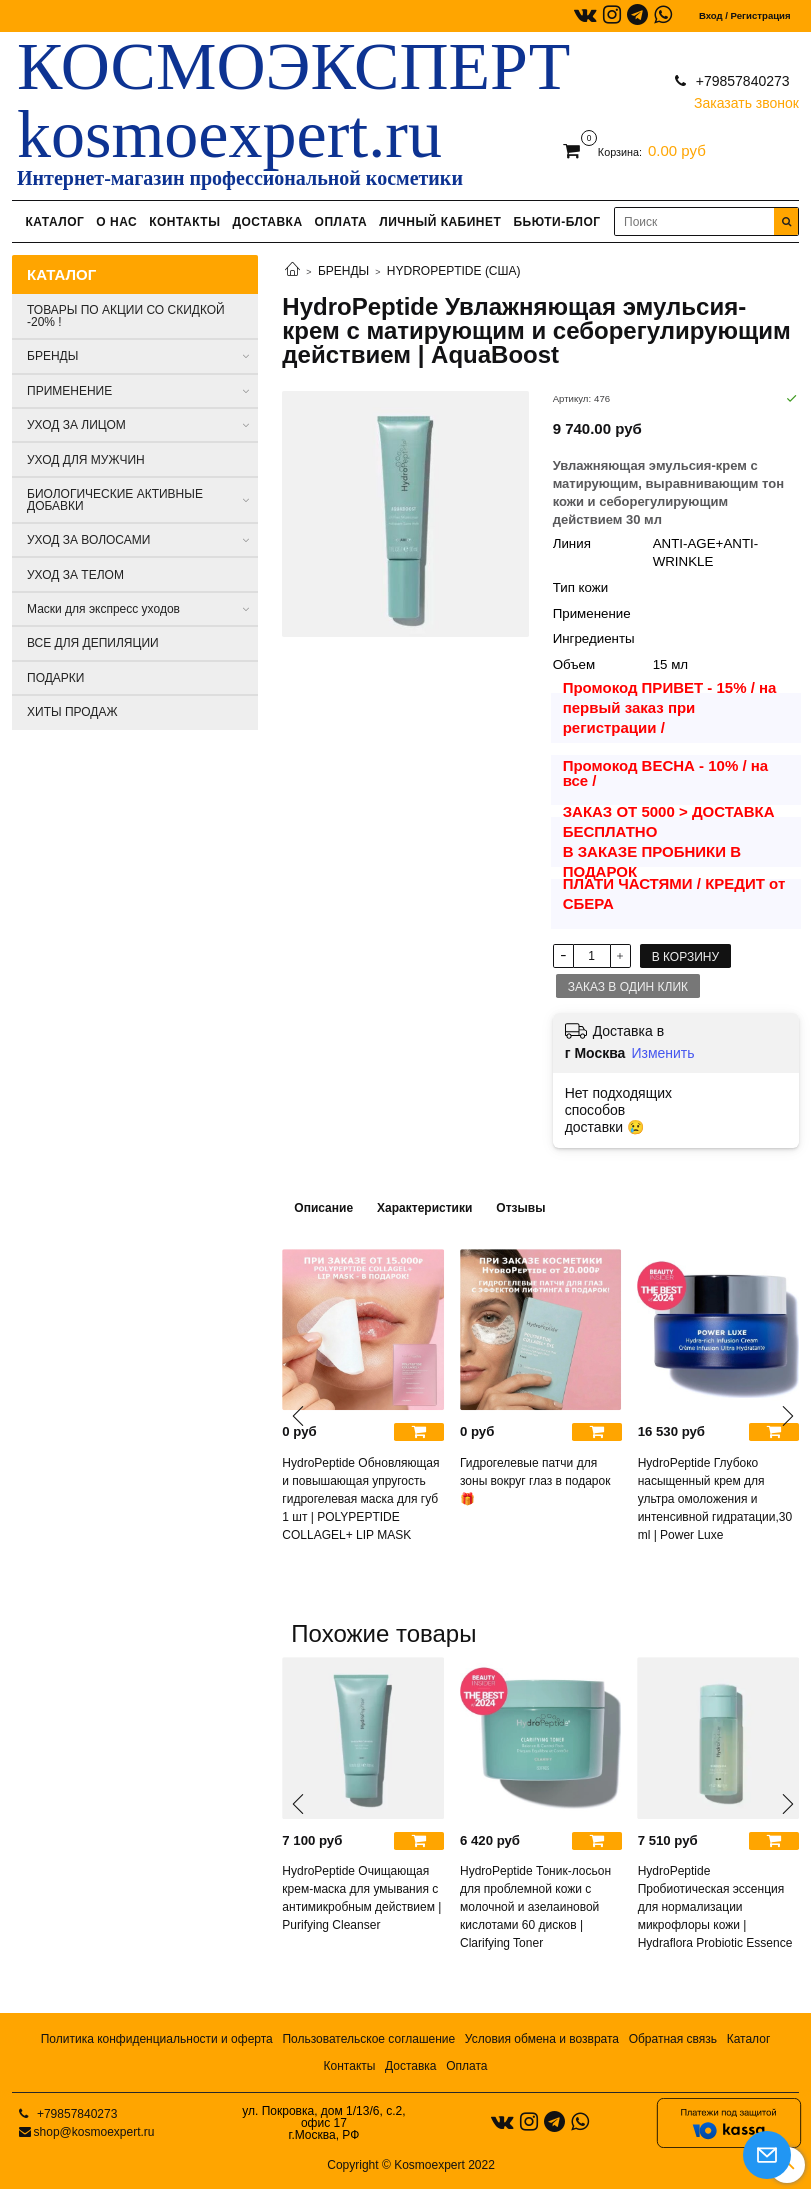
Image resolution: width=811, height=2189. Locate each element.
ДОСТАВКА (267, 222)
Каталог (749, 2039)
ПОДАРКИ (55, 678)
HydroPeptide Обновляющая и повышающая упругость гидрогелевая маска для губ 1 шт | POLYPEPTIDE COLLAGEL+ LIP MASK (360, 1499)
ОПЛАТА (341, 222)
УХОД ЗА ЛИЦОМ (76, 425)
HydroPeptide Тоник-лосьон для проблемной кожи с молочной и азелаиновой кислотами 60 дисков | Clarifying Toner (535, 1907)
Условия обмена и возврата (542, 2039)
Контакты (350, 2066)
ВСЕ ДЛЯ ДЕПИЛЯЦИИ (93, 643)
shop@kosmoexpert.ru (94, 2132)
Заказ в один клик (628, 987)
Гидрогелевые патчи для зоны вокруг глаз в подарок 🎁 (535, 1481)
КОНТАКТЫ (184, 222)
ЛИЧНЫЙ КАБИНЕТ (440, 222)
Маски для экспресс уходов (103, 609)
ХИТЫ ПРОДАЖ (72, 712)
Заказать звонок (746, 98)
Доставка (411, 2066)
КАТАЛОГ (54, 222)
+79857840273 (741, 81)
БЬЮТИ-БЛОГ (556, 222)
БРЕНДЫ (343, 271)
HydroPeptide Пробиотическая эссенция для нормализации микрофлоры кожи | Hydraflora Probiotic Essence (715, 1907)
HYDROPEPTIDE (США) (454, 271)
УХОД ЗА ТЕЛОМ (75, 575)
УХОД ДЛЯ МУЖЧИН (86, 460)
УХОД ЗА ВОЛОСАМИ (88, 540)
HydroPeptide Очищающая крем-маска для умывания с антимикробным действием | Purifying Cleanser (361, 1898)
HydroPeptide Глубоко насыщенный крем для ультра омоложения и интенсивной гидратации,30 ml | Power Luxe (715, 1499)
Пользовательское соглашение (368, 2039)
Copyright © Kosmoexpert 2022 (411, 2165)
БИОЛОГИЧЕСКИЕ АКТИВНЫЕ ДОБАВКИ (115, 500)
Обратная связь (673, 2039)
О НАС (116, 222)
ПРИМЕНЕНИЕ (69, 391)
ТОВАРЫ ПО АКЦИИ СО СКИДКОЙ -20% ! (126, 316)
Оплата (466, 2066)
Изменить (662, 1053)
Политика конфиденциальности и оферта (157, 2039)
